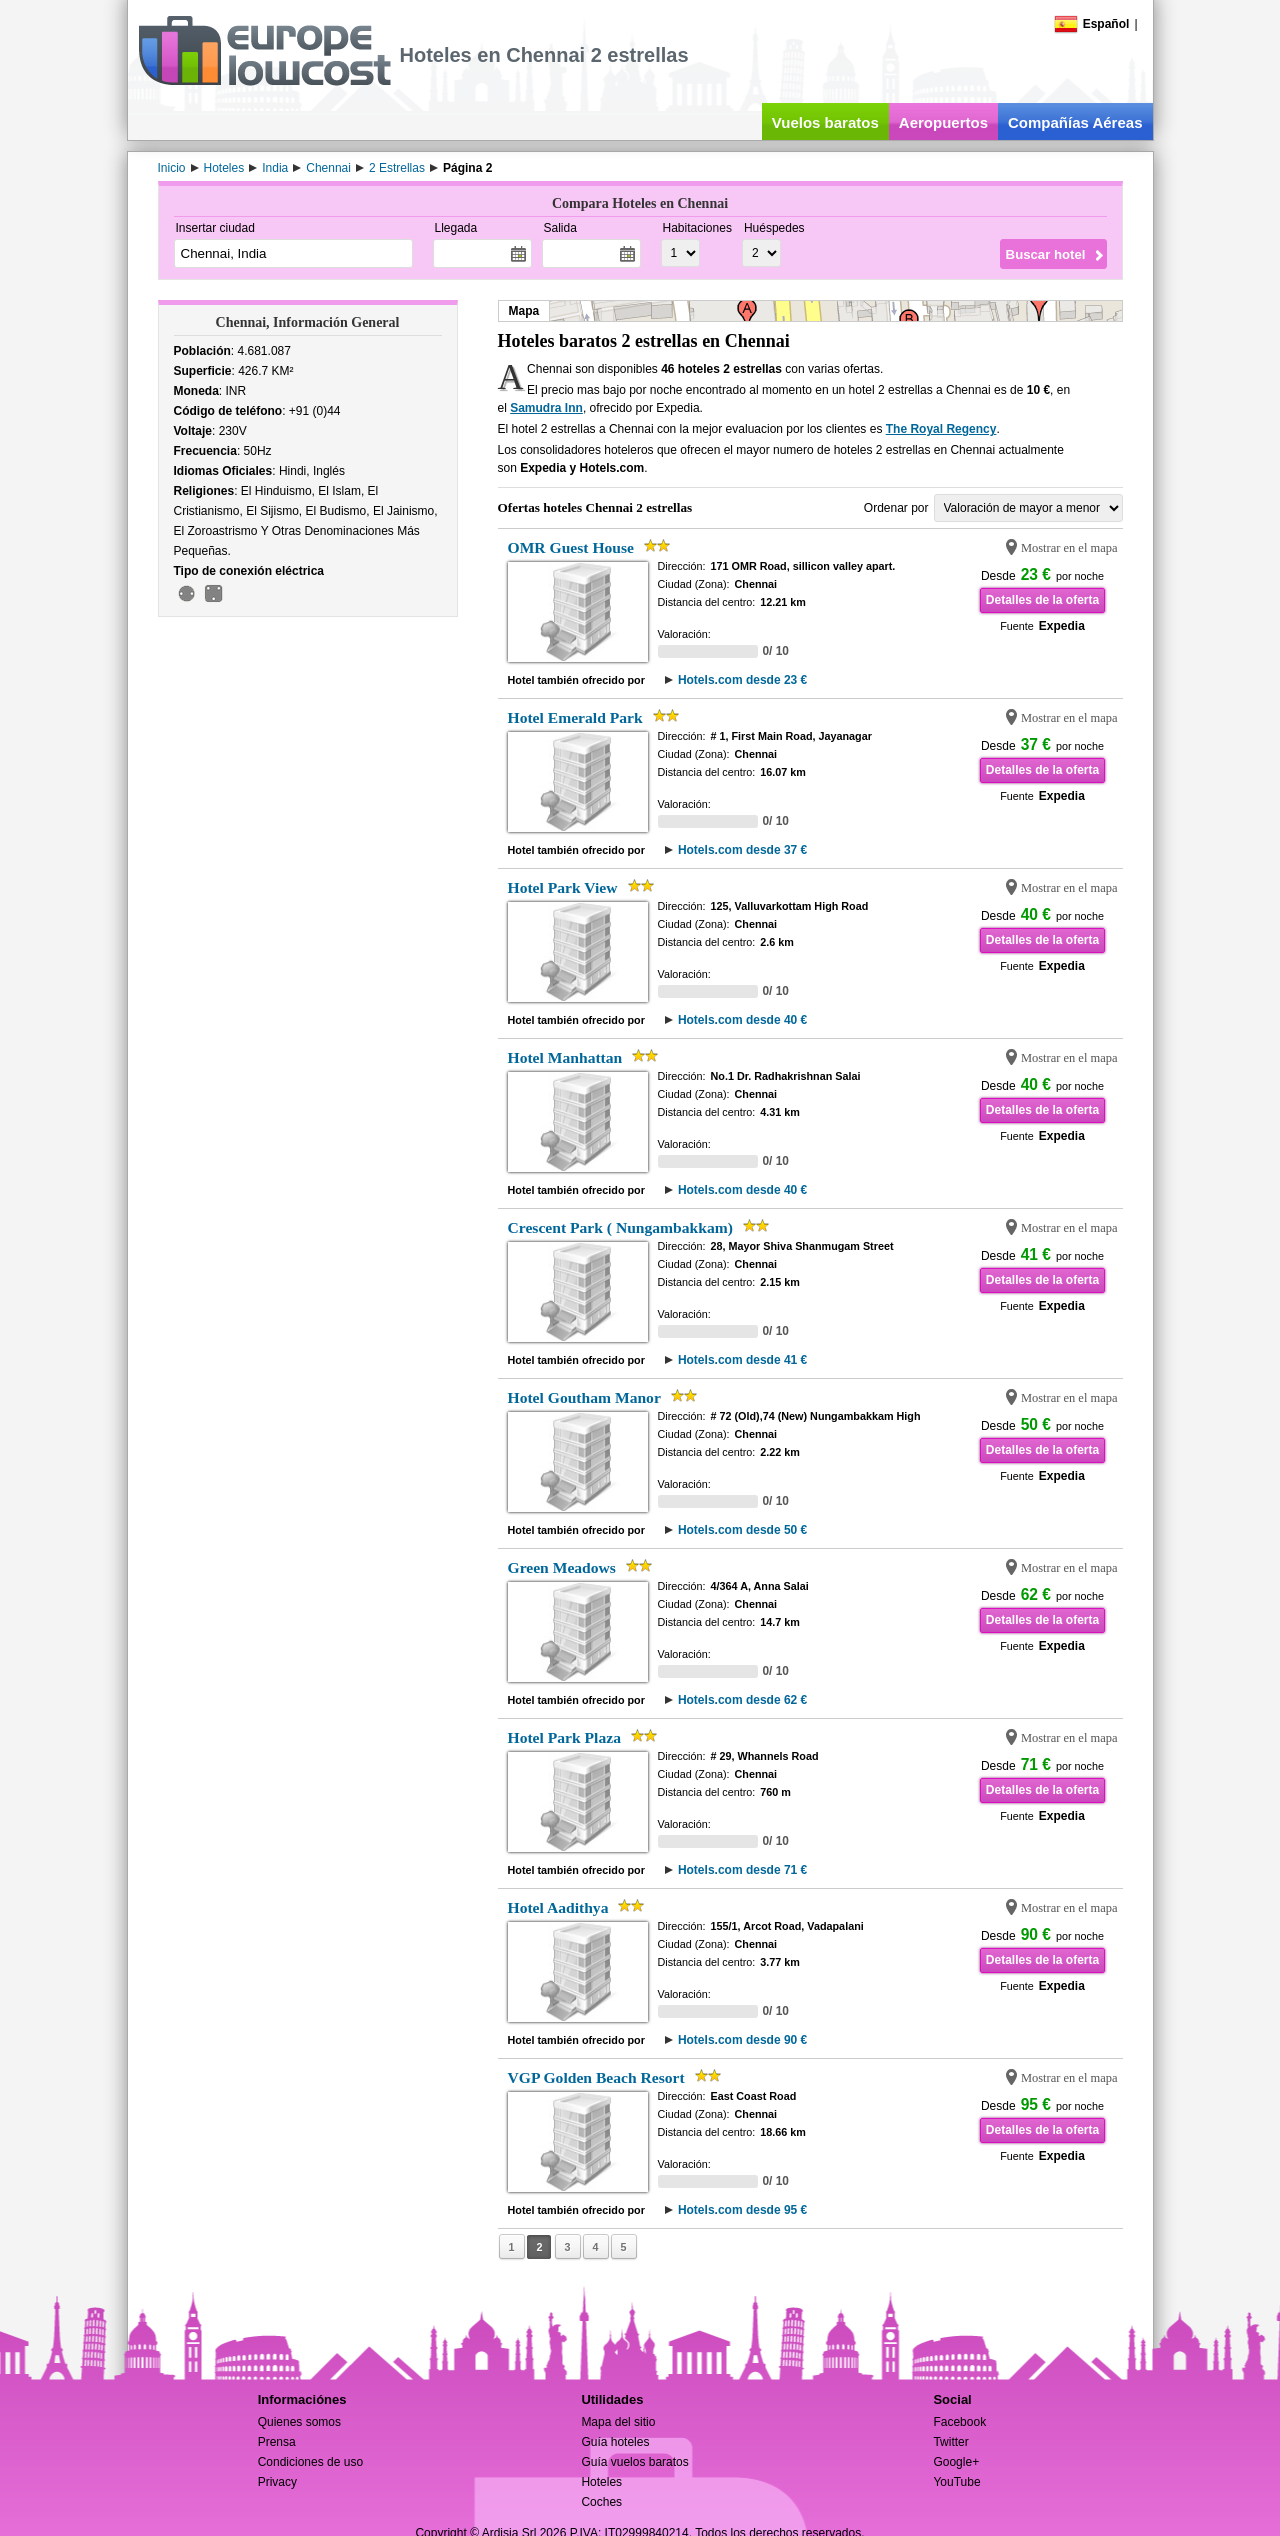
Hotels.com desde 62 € (742, 1700)
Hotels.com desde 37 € (742, 850)
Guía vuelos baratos (634, 2462)
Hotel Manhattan (565, 1057)
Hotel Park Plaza (564, 1737)
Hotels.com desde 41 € (742, 1360)
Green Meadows (562, 1567)
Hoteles (601, 2482)
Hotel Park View (563, 887)
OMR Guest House (571, 547)
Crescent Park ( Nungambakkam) (620, 1227)
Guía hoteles (615, 2442)
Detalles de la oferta (1042, 600)
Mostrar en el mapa (1069, 548)
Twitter (950, 2442)
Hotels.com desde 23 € (742, 680)
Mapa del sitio (618, 2422)
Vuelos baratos (825, 122)
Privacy (277, 2482)
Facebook (959, 2422)
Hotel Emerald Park (575, 717)
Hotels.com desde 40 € (742, 1020)
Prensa (277, 2442)
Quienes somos (299, 2422)
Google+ (956, 2462)
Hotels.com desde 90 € (742, 2040)
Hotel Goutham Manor (584, 1397)
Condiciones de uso (310, 2462)
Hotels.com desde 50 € (742, 1530)
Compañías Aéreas (1075, 122)
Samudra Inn (546, 408)
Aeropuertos (943, 122)
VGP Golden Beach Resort (596, 2077)
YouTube (956, 2482)
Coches (601, 2502)
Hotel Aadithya (558, 1907)
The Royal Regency (941, 429)
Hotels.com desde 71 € (742, 1870)
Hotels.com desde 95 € (742, 2210)
